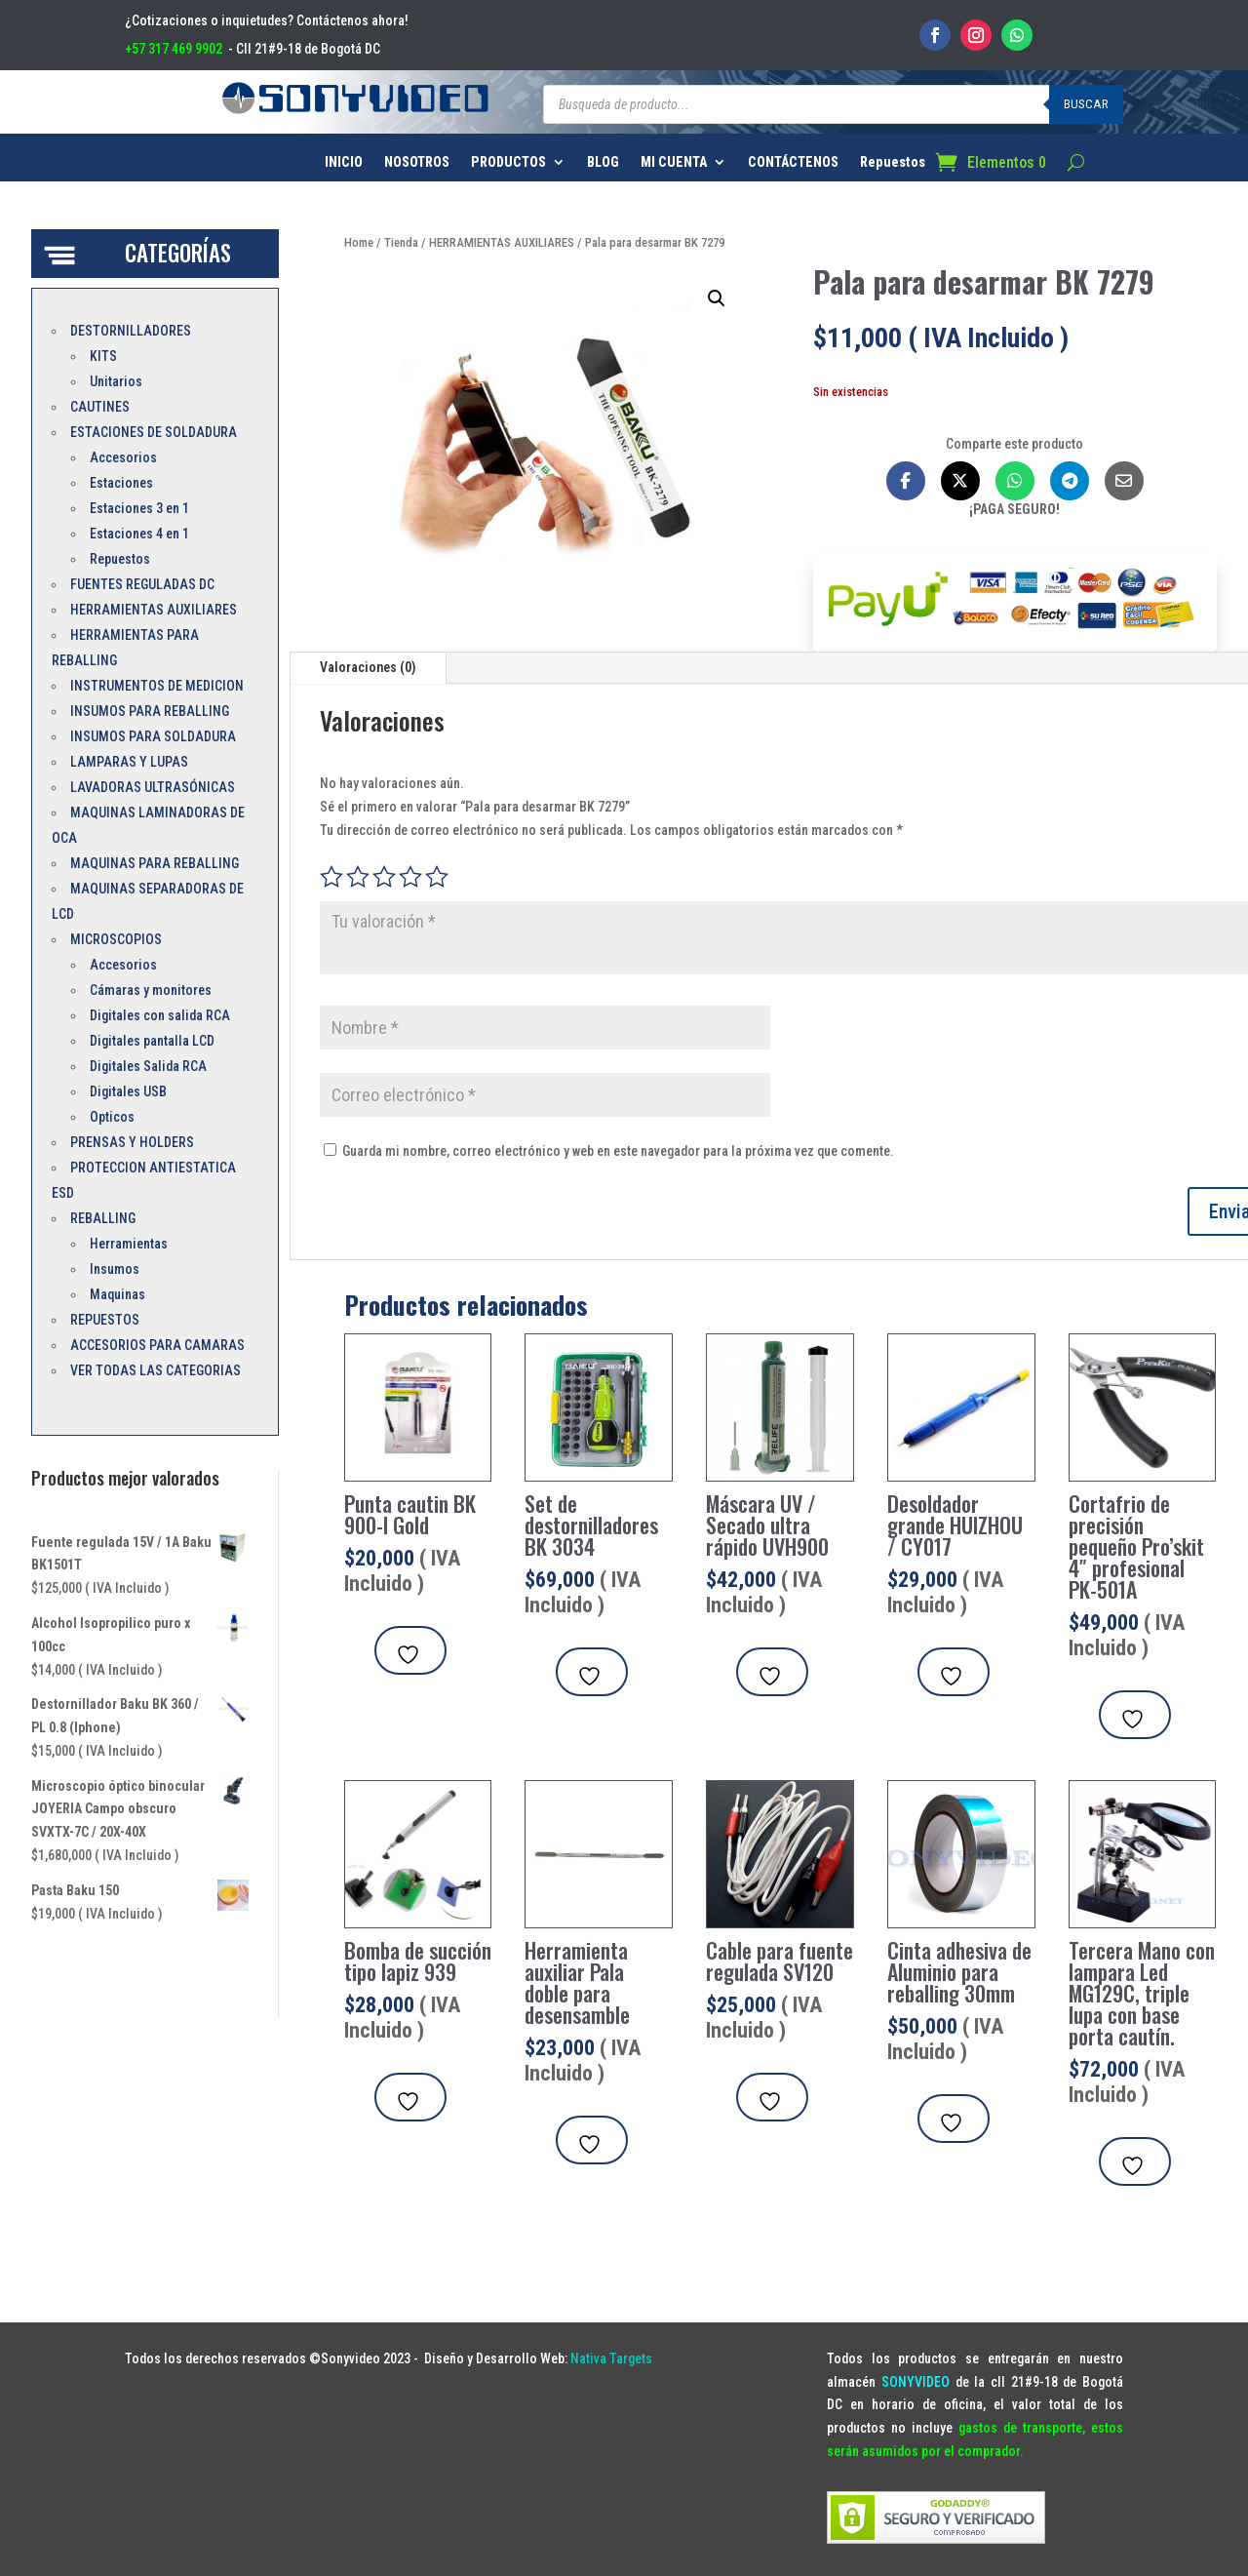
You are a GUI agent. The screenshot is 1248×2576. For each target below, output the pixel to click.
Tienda (401, 242)
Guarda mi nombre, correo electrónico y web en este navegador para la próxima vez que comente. (618, 1151)
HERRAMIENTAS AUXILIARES (501, 242)
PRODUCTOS (508, 162)
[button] (716, 298)
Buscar (1086, 104)
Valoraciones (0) (368, 667)
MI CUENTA (674, 162)
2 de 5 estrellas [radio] (358, 877)
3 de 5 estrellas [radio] (384, 877)
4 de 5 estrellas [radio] (410, 877)
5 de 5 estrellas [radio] (436, 877)
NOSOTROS (416, 162)
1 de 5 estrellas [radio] (331, 877)
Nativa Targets (611, 2358)
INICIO (344, 162)
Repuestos (892, 162)
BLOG (603, 162)
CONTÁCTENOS (793, 162)
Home (358, 242)
